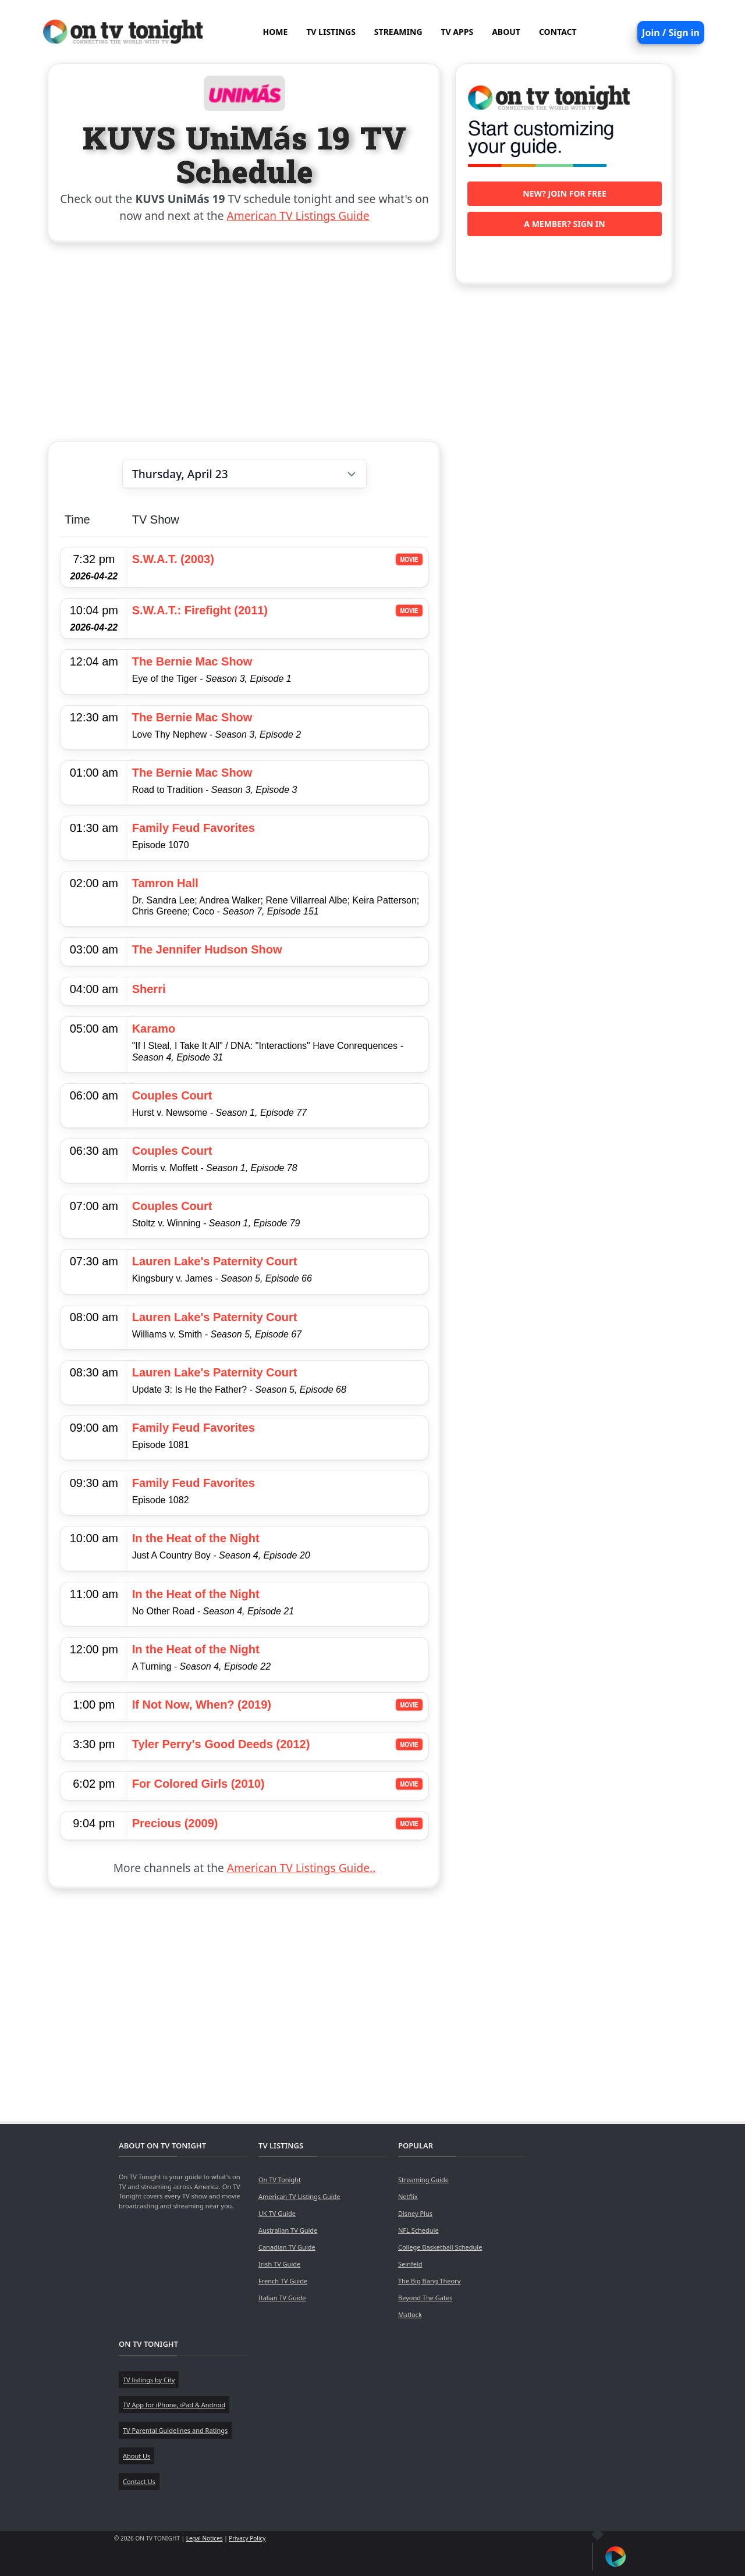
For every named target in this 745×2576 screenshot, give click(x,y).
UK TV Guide (277, 2213)
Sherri (149, 989)
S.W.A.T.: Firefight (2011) (200, 610)
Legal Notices (204, 2538)
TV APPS (457, 31)
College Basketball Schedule (440, 2247)
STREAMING (398, 31)
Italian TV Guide (282, 2297)
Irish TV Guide (279, 2264)
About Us (136, 2456)
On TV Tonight (279, 2179)
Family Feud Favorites (193, 827)
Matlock (410, 2314)
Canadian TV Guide (286, 2247)
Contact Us (139, 2481)
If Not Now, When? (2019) (201, 1704)
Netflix (408, 2196)
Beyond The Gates (425, 2297)
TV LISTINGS (331, 31)
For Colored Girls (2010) (198, 1783)
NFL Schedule (418, 2230)
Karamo (153, 1028)
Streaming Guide (423, 2179)
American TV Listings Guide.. (301, 1868)
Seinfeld (410, 2264)
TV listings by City (149, 2379)
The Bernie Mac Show (192, 661)
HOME (275, 31)
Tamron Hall (165, 883)
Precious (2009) (175, 1823)
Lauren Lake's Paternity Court (214, 1261)
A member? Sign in (564, 223)
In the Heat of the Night (196, 1538)
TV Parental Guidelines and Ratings (175, 2430)
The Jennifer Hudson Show (207, 949)
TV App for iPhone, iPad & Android (174, 2404)
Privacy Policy (247, 2538)
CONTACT (558, 31)
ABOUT (506, 31)
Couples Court (172, 1095)
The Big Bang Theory (429, 2280)
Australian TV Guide (287, 2230)
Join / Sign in (671, 32)
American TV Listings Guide (298, 215)
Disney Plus (415, 2213)
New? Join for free (564, 193)
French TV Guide (282, 2280)
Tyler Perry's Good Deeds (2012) (221, 1744)
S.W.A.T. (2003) (173, 559)
